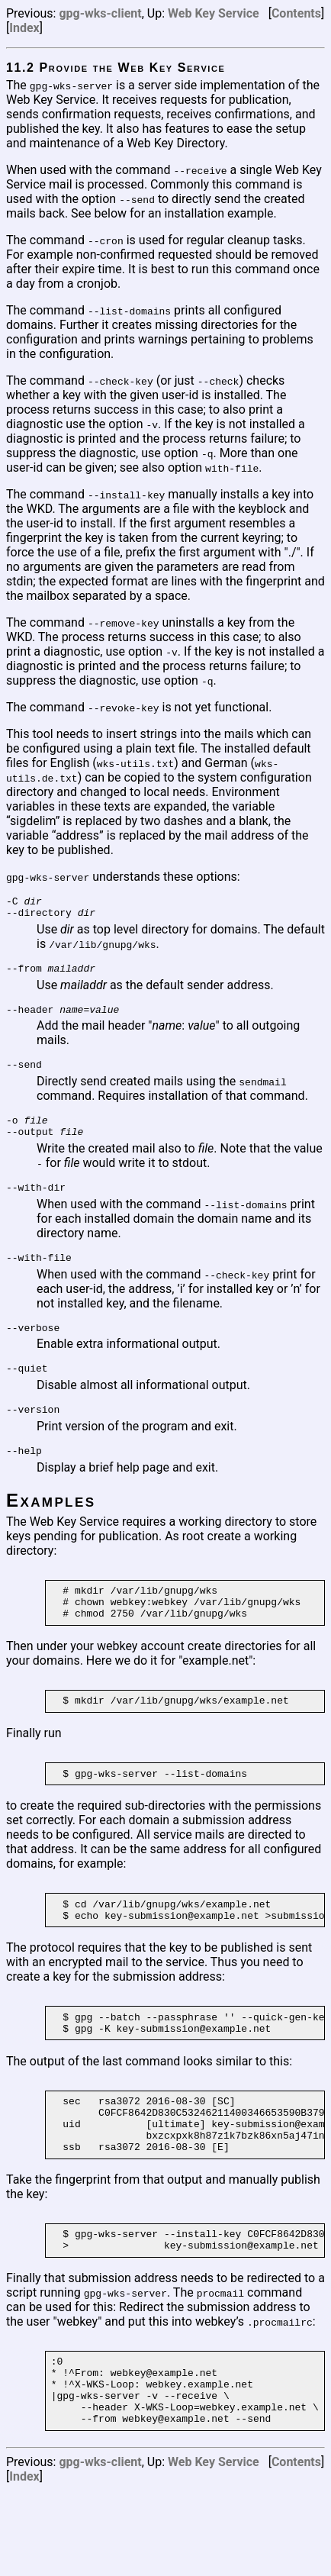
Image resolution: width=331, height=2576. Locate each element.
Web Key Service (213, 13)
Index (24, 28)
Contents (296, 13)
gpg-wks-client (100, 13)
